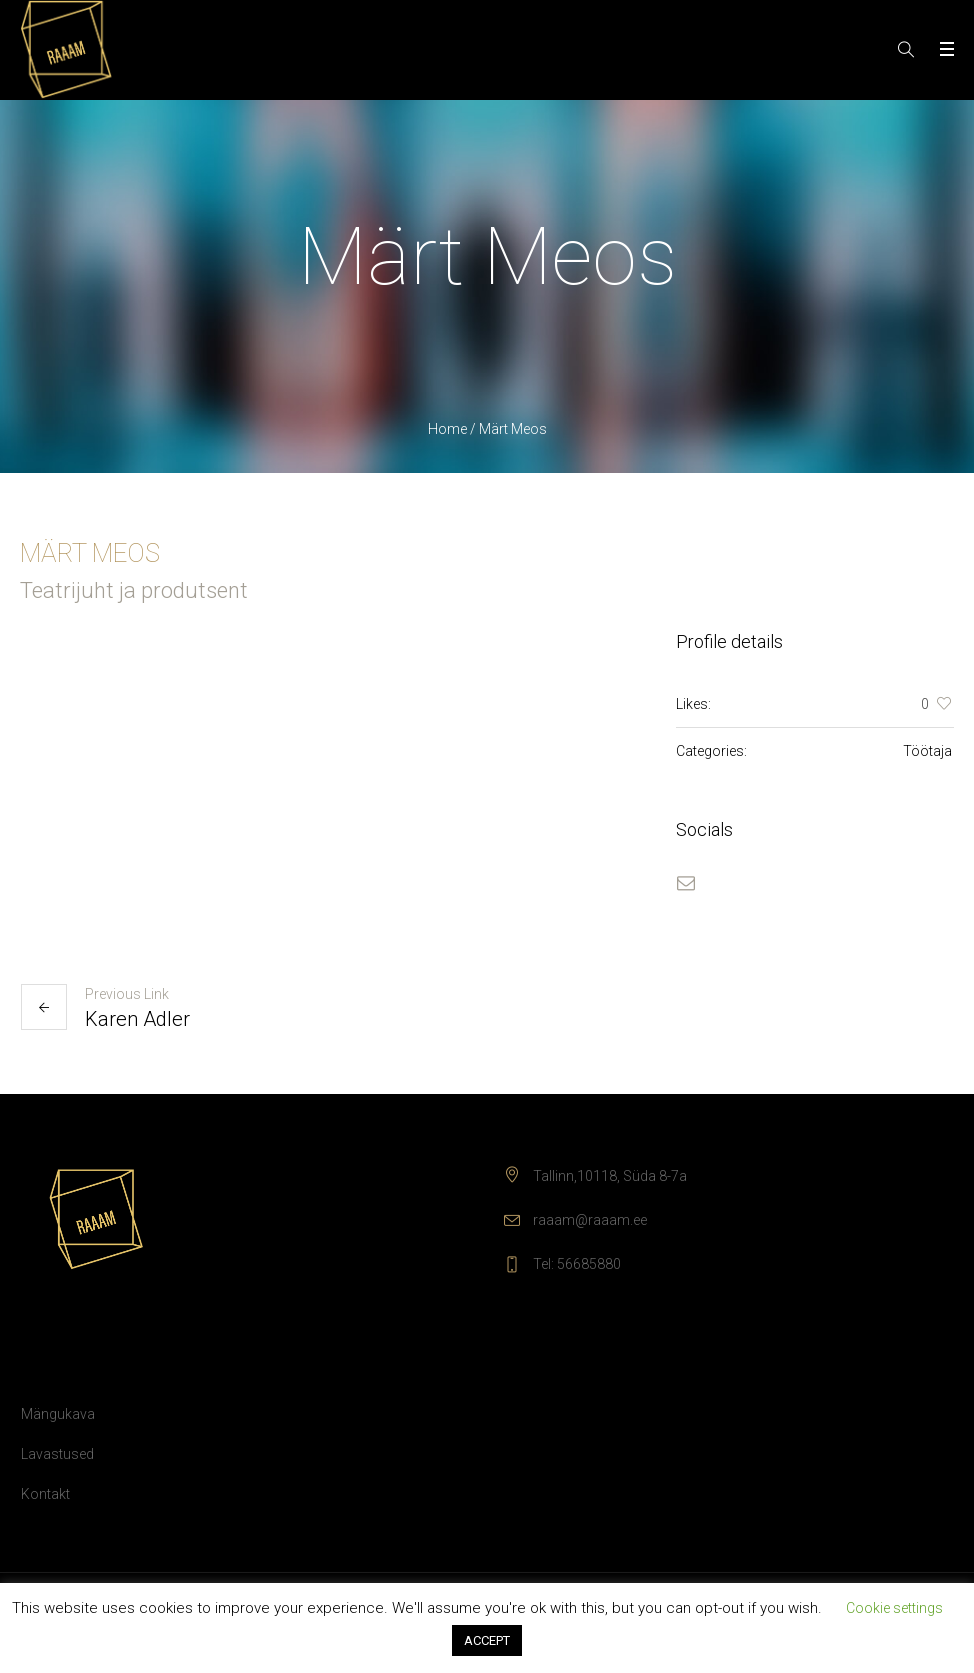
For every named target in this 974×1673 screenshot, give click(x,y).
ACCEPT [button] (487, 1640)
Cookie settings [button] (894, 1608)
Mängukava (58, 1414)
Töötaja (927, 751)
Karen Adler (137, 1019)
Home (447, 429)
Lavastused (57, 1454)
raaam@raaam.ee (590, 1220)
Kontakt (45, 1494)
